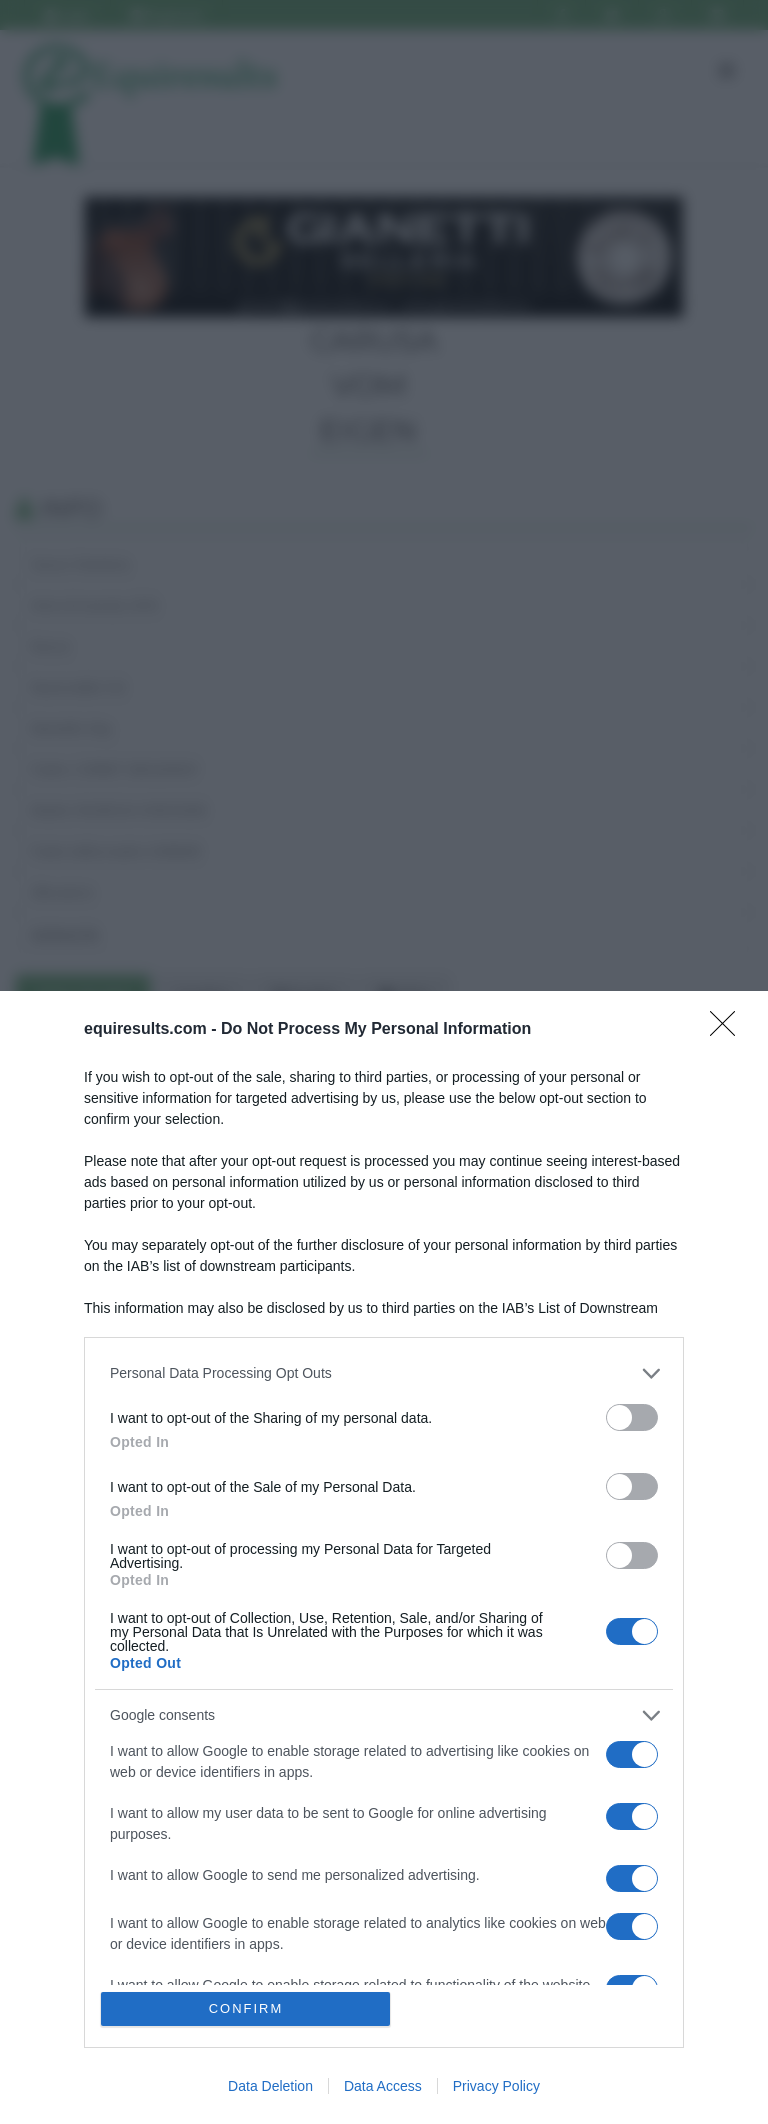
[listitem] (384, 1373)
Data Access (383, 2086)
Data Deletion (270, 2086)
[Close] (729, 1030)
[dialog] (384, 1557)
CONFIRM (246, 2008)
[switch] (632, 1417)
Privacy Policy (496, 2086)
